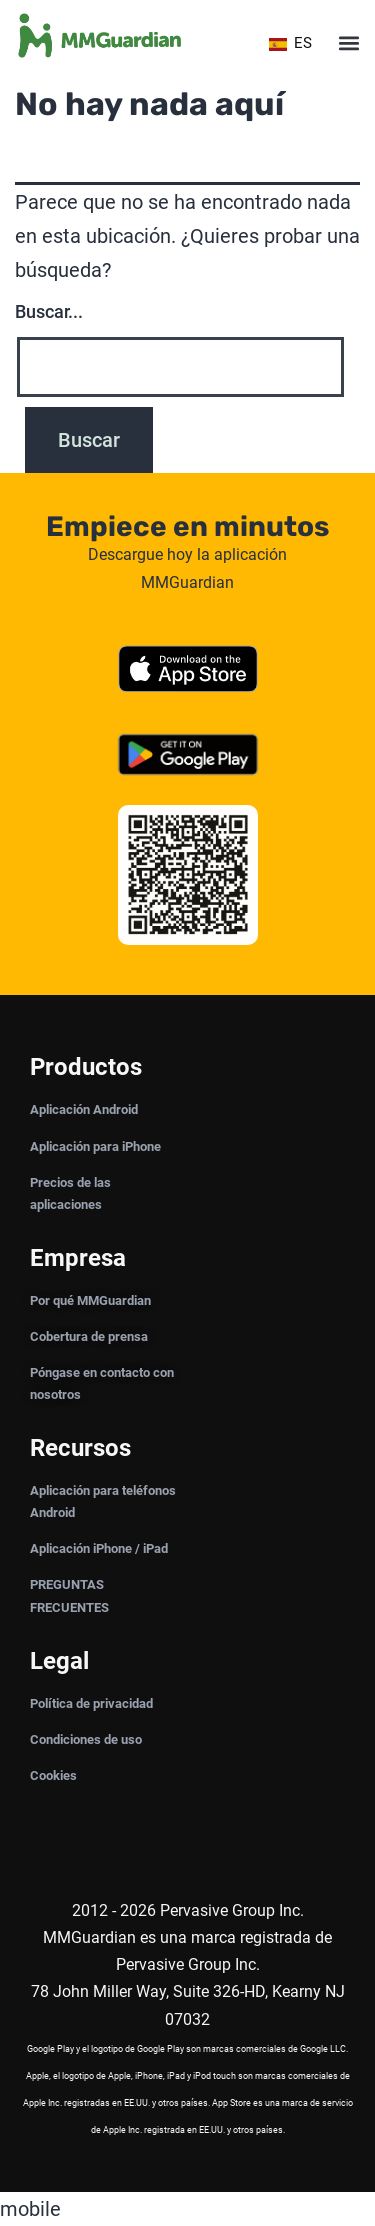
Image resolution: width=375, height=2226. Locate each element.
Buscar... (49, 311)
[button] (348, 43)
